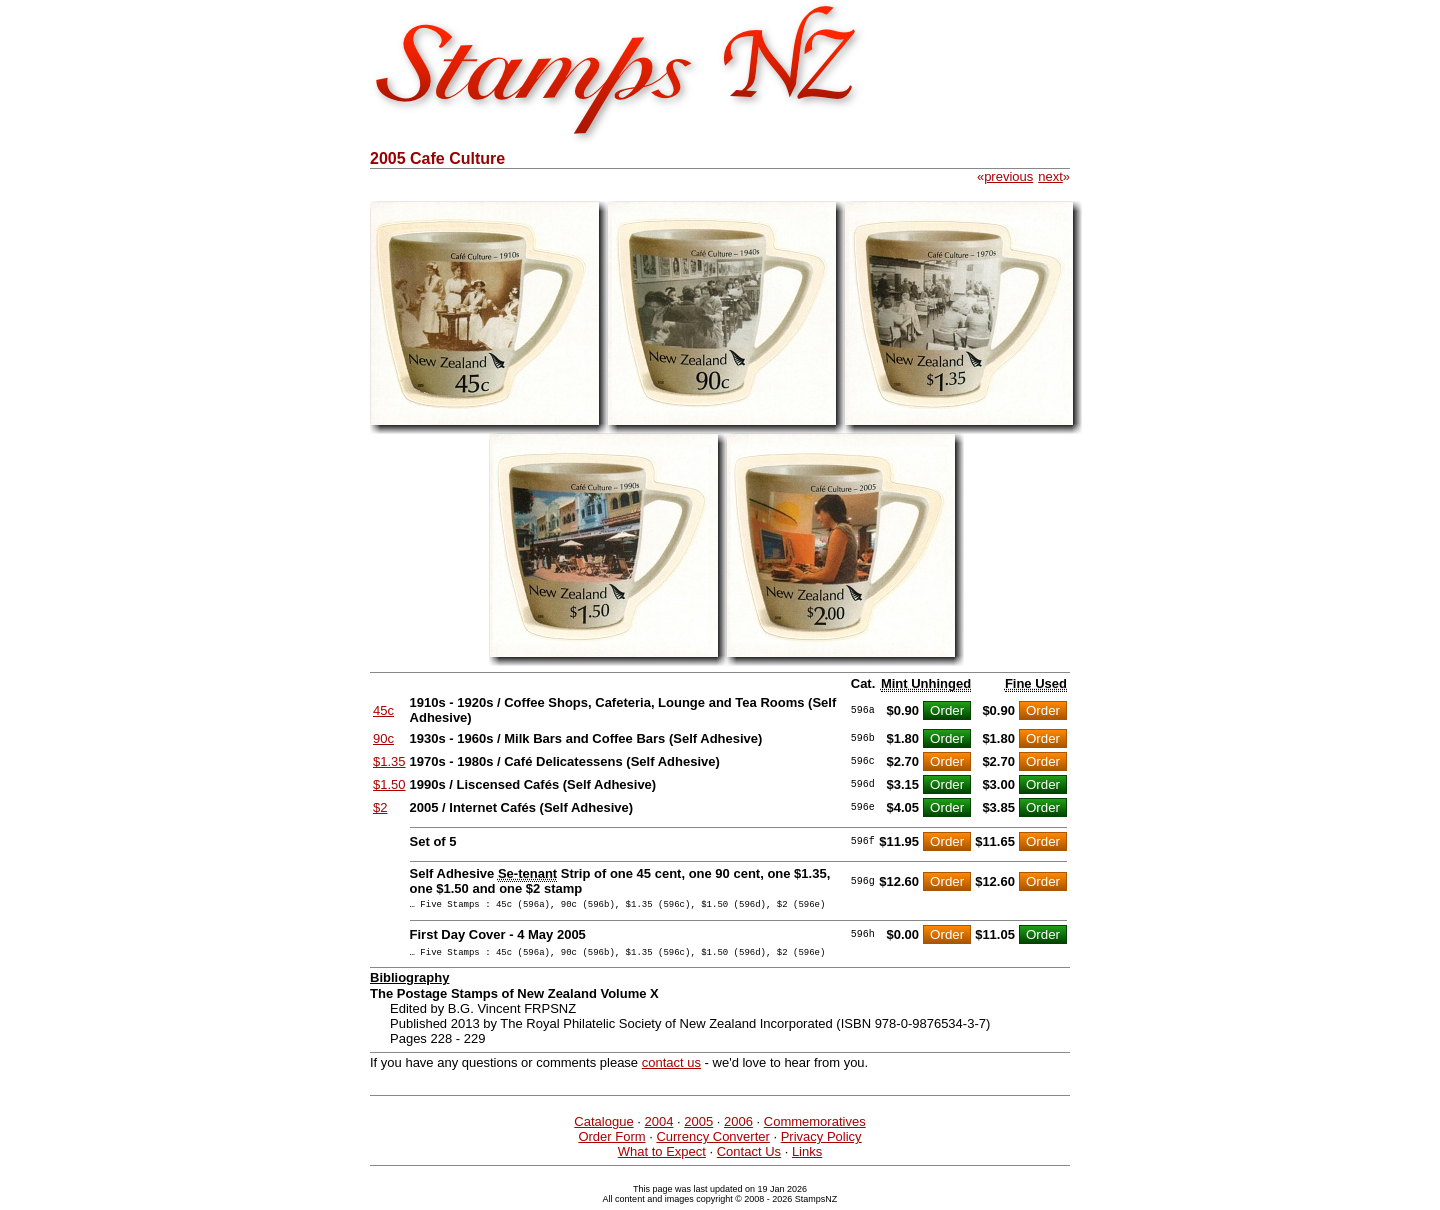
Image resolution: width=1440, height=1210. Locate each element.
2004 (658, 1127)
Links (807, 1157)
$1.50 (389, 784)
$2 (380, 807)
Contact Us (749, 1157)
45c (383, 710)
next (1050, 176)
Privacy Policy (821, 1142)
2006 (738, 1127)
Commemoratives (815, 1127)
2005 (698, 1127)
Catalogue (603, 1127)
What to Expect (662, 1157)
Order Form (611, 1142)
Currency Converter (712, 1142)
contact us (671, 1068)
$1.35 (389, 761)
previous (1008, 176)
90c (383, 738)
